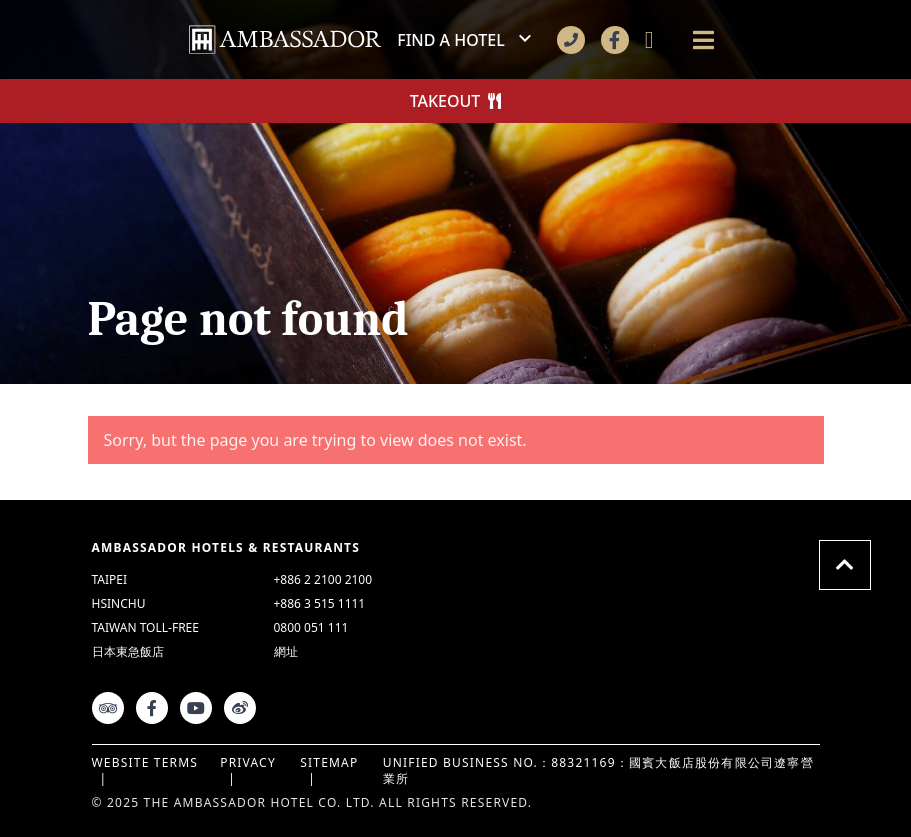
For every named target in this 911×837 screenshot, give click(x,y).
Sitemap (329, 762)
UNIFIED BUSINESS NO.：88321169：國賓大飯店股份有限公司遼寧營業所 (598, 770)
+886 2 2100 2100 (323, 580)
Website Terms (145, 762)
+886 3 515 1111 (320, 604)
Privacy (248, 762)
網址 (286, 651)
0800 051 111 (311, 628)
